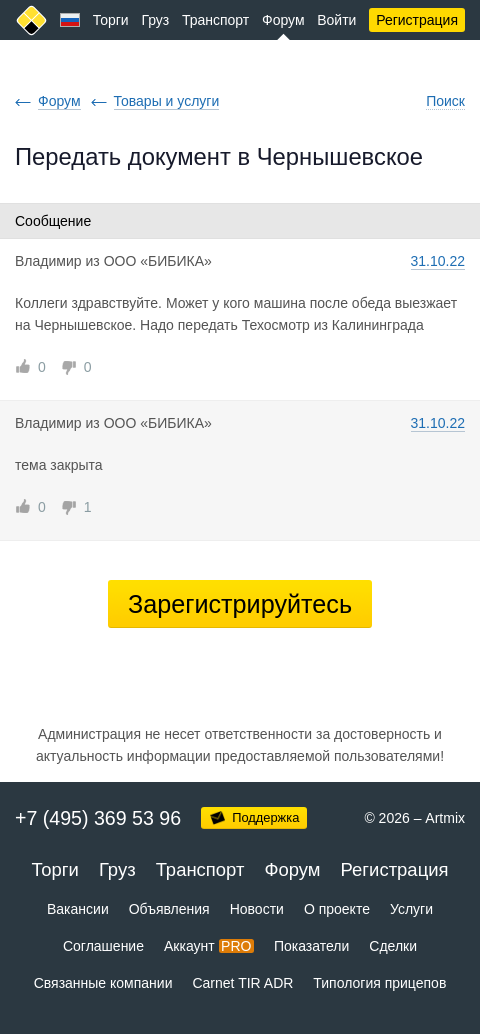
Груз (155, 20)
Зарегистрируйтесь (240, 604)
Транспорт (215, 20)
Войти (336, 20)
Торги (111, 20)
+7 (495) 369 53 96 (98, 818)
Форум (283, 20)
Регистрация (417, 20)
